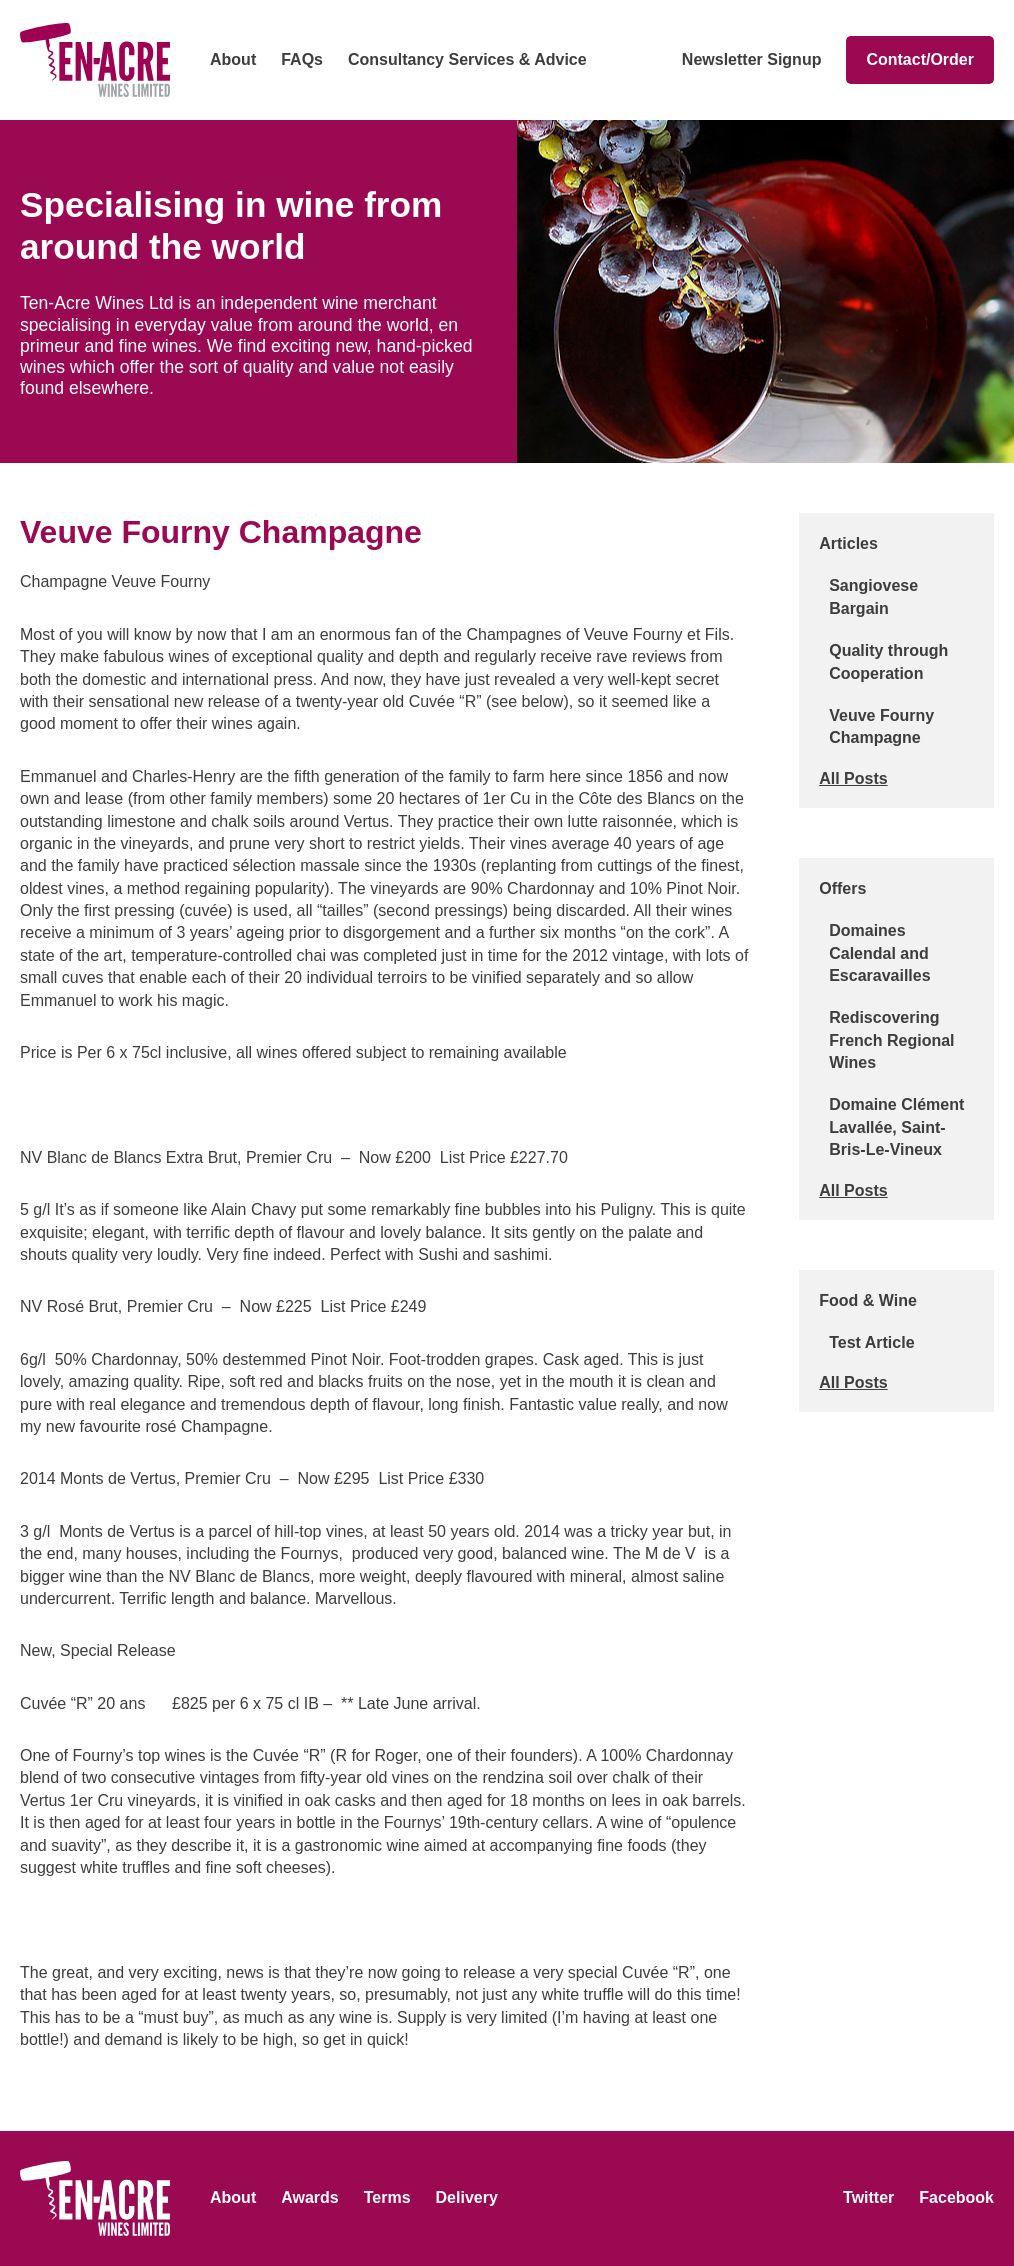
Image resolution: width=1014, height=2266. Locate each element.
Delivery (467, 2197)
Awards (310, 2197)
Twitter (868, 2197)
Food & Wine (868, 1300)
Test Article (871, 1342)
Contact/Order (920, 59)
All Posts (853, 778)
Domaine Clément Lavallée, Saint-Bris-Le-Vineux (896, 1127)
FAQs (302, 59)
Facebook (956, 2197)
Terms (387, 2197)
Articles (848, 543)
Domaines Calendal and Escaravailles (879, 953)
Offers (842, 888)
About (233, 59)
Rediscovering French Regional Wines (891, 1040)
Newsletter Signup (752, 59)
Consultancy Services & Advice (467, 59)
